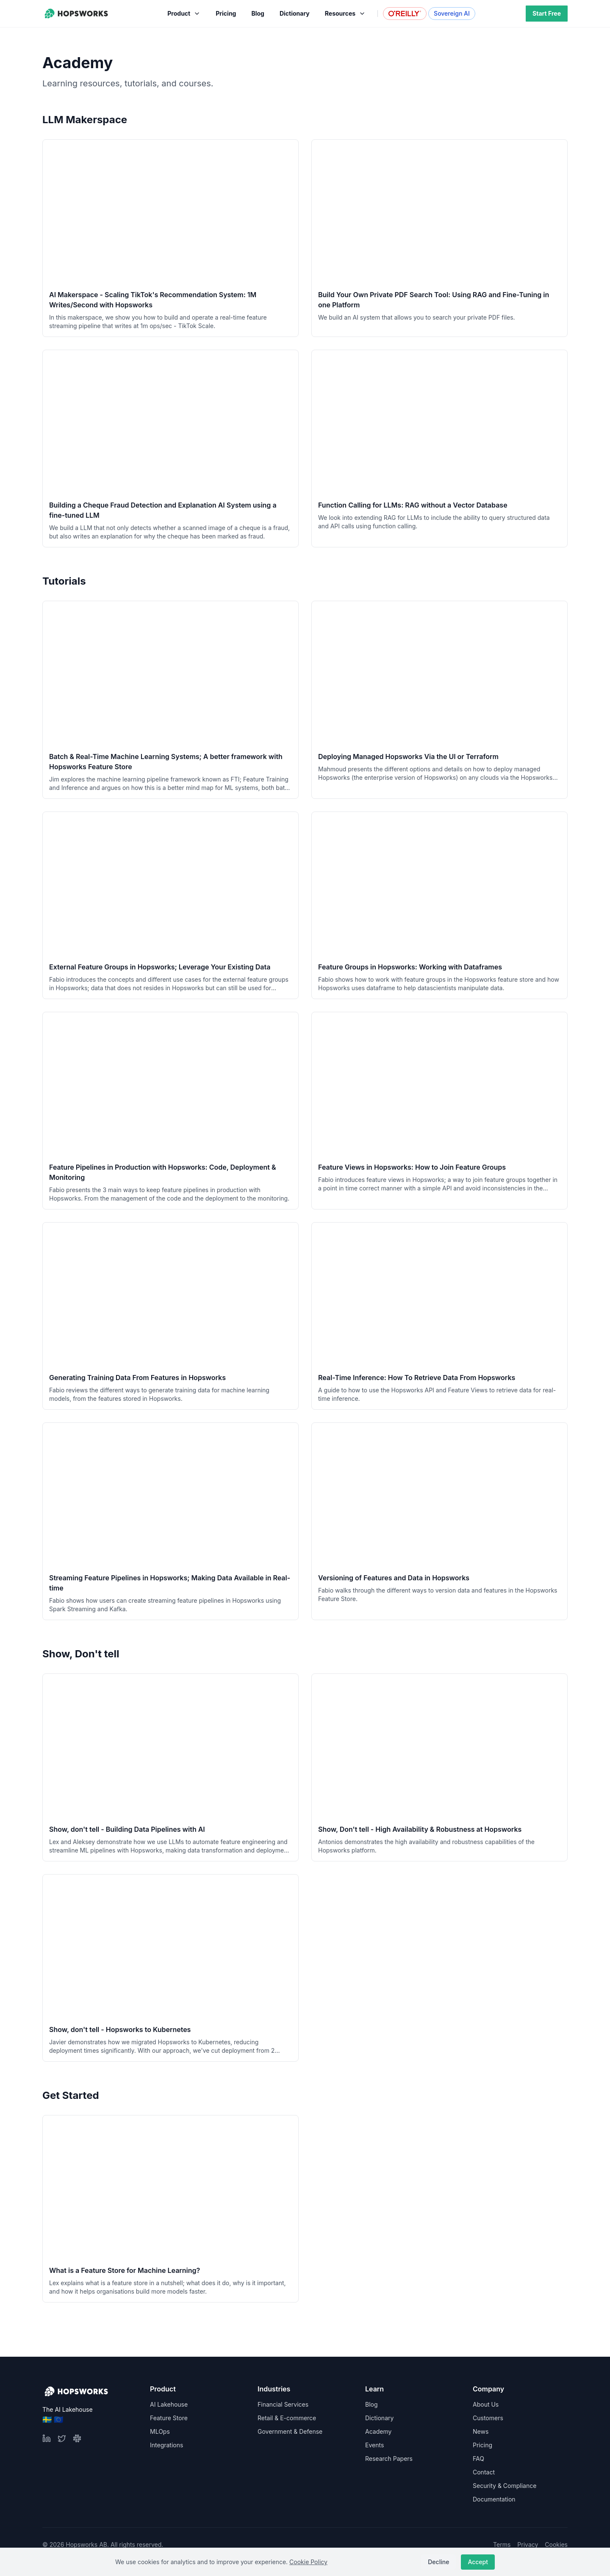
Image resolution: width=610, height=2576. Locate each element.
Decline (438, 2561)
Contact (484, 2472)
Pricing (482, 2445)
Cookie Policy (308, 2561)
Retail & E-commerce (287, 2417)
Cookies (556, 2544)
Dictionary (379, 2417)
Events (374, 2445)
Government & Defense (290, 2431)
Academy (378, 2431)
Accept (478, 2561)
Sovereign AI (452, 13)
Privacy (527, 2544)
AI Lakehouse (169, 2404)
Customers (488, 2417)
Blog (371, 2404)
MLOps (160, 2431)
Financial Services (283, 2404)
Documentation (494, 2499)
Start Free (546, 13)
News (480, 2431)
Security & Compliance (504, 2485)
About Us (486, 2404)
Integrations (166, 2445)
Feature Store (169, 2417)
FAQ (478, 2458)
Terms (501, 2544)
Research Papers (389, 2458)
